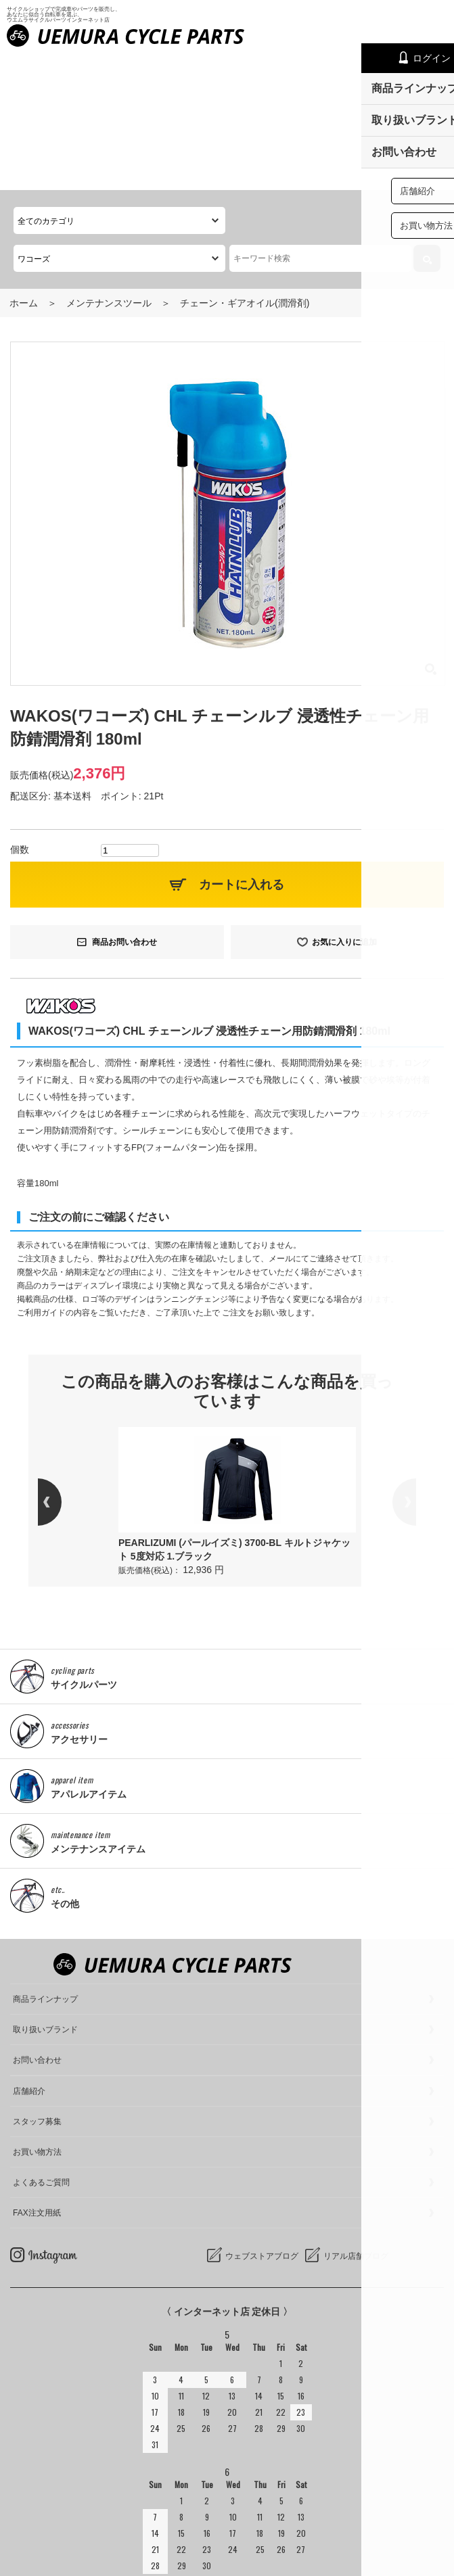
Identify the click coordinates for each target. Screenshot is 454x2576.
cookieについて (42, 2561)
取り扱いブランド (45, 1894)
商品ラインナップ (45, 1864)
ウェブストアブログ (261, 2121)
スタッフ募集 (37, 1986)
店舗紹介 (29, 1956)
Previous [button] (61, 1366)
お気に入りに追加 (344, 806)
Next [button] (392, 1366)
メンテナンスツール (109, 167)
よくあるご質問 (41, 2047)
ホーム (23, 167)
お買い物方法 (37, 2016)
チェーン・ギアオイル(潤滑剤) (244, 167)
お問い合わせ (37, 1924)
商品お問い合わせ (124, 806)
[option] (237, 1367)
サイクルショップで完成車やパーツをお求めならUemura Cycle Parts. (217, 2536)
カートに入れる (241, 748)
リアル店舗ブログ (355, 2121)
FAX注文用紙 (37, 2077)
